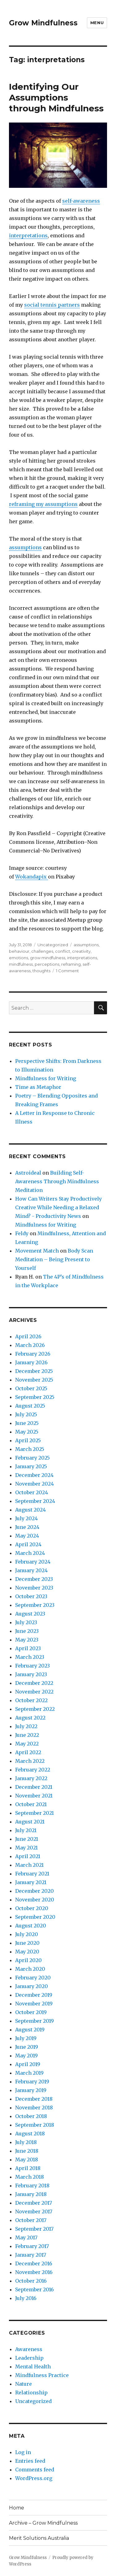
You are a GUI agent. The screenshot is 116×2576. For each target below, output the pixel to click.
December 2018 (34, 2099)
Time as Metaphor (38, 1087)
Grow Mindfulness (43, 23)
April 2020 (28, 1960)
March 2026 (30, 1345)
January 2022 (31, 1778)
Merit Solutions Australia (39, 2538)
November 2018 (34, 2107)
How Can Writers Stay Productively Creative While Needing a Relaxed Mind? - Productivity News (58, 1207)
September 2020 (35, 1917)
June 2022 (27, 1735)
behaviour (19, 951)
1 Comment (67, 970)
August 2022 (30, 1718)
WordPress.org (33, 2478)
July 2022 (26, 1726)
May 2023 (26, 1640)
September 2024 (35, 1501)
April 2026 (28, 1336)
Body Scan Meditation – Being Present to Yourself (54, 1259)
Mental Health (33, 2366)
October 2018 (31, 2116)
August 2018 (30, 2133)
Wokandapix (31, 877)
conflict (62, 951)
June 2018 (26, 2151)
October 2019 (31, 2012)
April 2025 (28, 1440)
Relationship (31, 2392)
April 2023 (28, 1648)
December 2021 (33, 1787)
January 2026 (31, 1362)
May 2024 (27, 1536)
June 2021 (26, 1839)
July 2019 (26, 2038)
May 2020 (27, 1951)
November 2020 (34, 1899)
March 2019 (29, 2073)
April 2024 (28, 1544)
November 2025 (34, 1380)
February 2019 (32, 2081)
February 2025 (32, 1458)
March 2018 (29, 2177)
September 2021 (34, 1813)
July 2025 (26, 1414)
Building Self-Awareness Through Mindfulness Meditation (57, 1181)
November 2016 (34, 2272)
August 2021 (30, 1822)
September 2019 (34, 2021)
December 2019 (33, 1995)
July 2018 (26, 2142)
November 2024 (34, 1484)
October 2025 (31, 1388)
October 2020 (31, 1908)
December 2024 (34, 1475)
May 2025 (26, 1432)
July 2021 (26, 1830)
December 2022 (34, 1683)
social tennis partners (52, 305)
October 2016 (31, 2281)
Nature (23, 2384)
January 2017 (30, 2255)
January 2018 (31, 2194)
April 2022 (28, 1752)
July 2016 (26, 2298)
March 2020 (30, 1969)
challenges (42, 951)
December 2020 (34, 1891)
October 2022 (31, 1700)
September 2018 (34, 2125)
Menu (97, 22)
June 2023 (27, 1631)
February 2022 (32, 1770)
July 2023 (26, 1622)
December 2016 (33, 2263)
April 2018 (28, 2168)
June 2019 (26, 2047)
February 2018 (32, 2185)
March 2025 (29, 1449)
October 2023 (31, 1596)
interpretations (28, 235)
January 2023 (31, 1674)
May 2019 (26, 2055)
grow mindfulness (47, 957)
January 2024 (31, 1570)
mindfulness (21, 964)
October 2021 (31, 1804)
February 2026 (32, 1354)
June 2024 (27, 1527)
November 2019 (34, 2003)
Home (16, 2508)
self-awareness (81, 201)
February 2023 (32, 1666)
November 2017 (33, 2211)
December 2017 (33, 2203)
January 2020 (31, 1986)
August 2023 (30, 1614)
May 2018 (26, 2159)
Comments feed (34, 2469)
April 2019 (27, 2064)
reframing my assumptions (43, 504)
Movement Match (37, 1251)
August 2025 (30, 1406)
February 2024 (32, 1562)
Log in (23, 2452)
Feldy (21, 1233)
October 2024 (31, 1492)
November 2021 (34, 1796)
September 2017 (34, 2229)
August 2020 (30, 1925)
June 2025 (27, 1423)
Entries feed (30, 2461)
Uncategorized (52, 944)
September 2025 (34, 1397)
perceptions (47, 964)
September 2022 (35, 1709)
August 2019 (30, 2029)
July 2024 (26, 1518)
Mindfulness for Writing (45, 1078)
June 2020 (27, 1943)
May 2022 (27, 1744)
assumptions (25, 547)
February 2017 (32, 2246)
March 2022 (30, 1761)
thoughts (41, 970)
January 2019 (30, 2090)
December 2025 (34, 1371)
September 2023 (34, 1605)
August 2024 (30, 1510)
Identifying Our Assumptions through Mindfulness (56, 97)
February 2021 (32, 1874)
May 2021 (26, 1848)
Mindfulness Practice (42, 2375)
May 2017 (26, 2237)
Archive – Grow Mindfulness (43, 2523)
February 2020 (33, 1977)
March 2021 (29, 1865)
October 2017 (30, 2220)
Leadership (29, 2358)
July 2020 (26, 1934)
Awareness (28, 2349)
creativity (81, 951)
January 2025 (31, 1466)
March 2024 (30, 1553)
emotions (18, 957)
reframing (71, 964)
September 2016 (34, 2289)
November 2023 (34, 1588)
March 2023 (29, 1657)
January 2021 (30, 1882)
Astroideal (28, 1173)
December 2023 (34, 1579)
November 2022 (34, 1692)
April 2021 (27, 1856)
